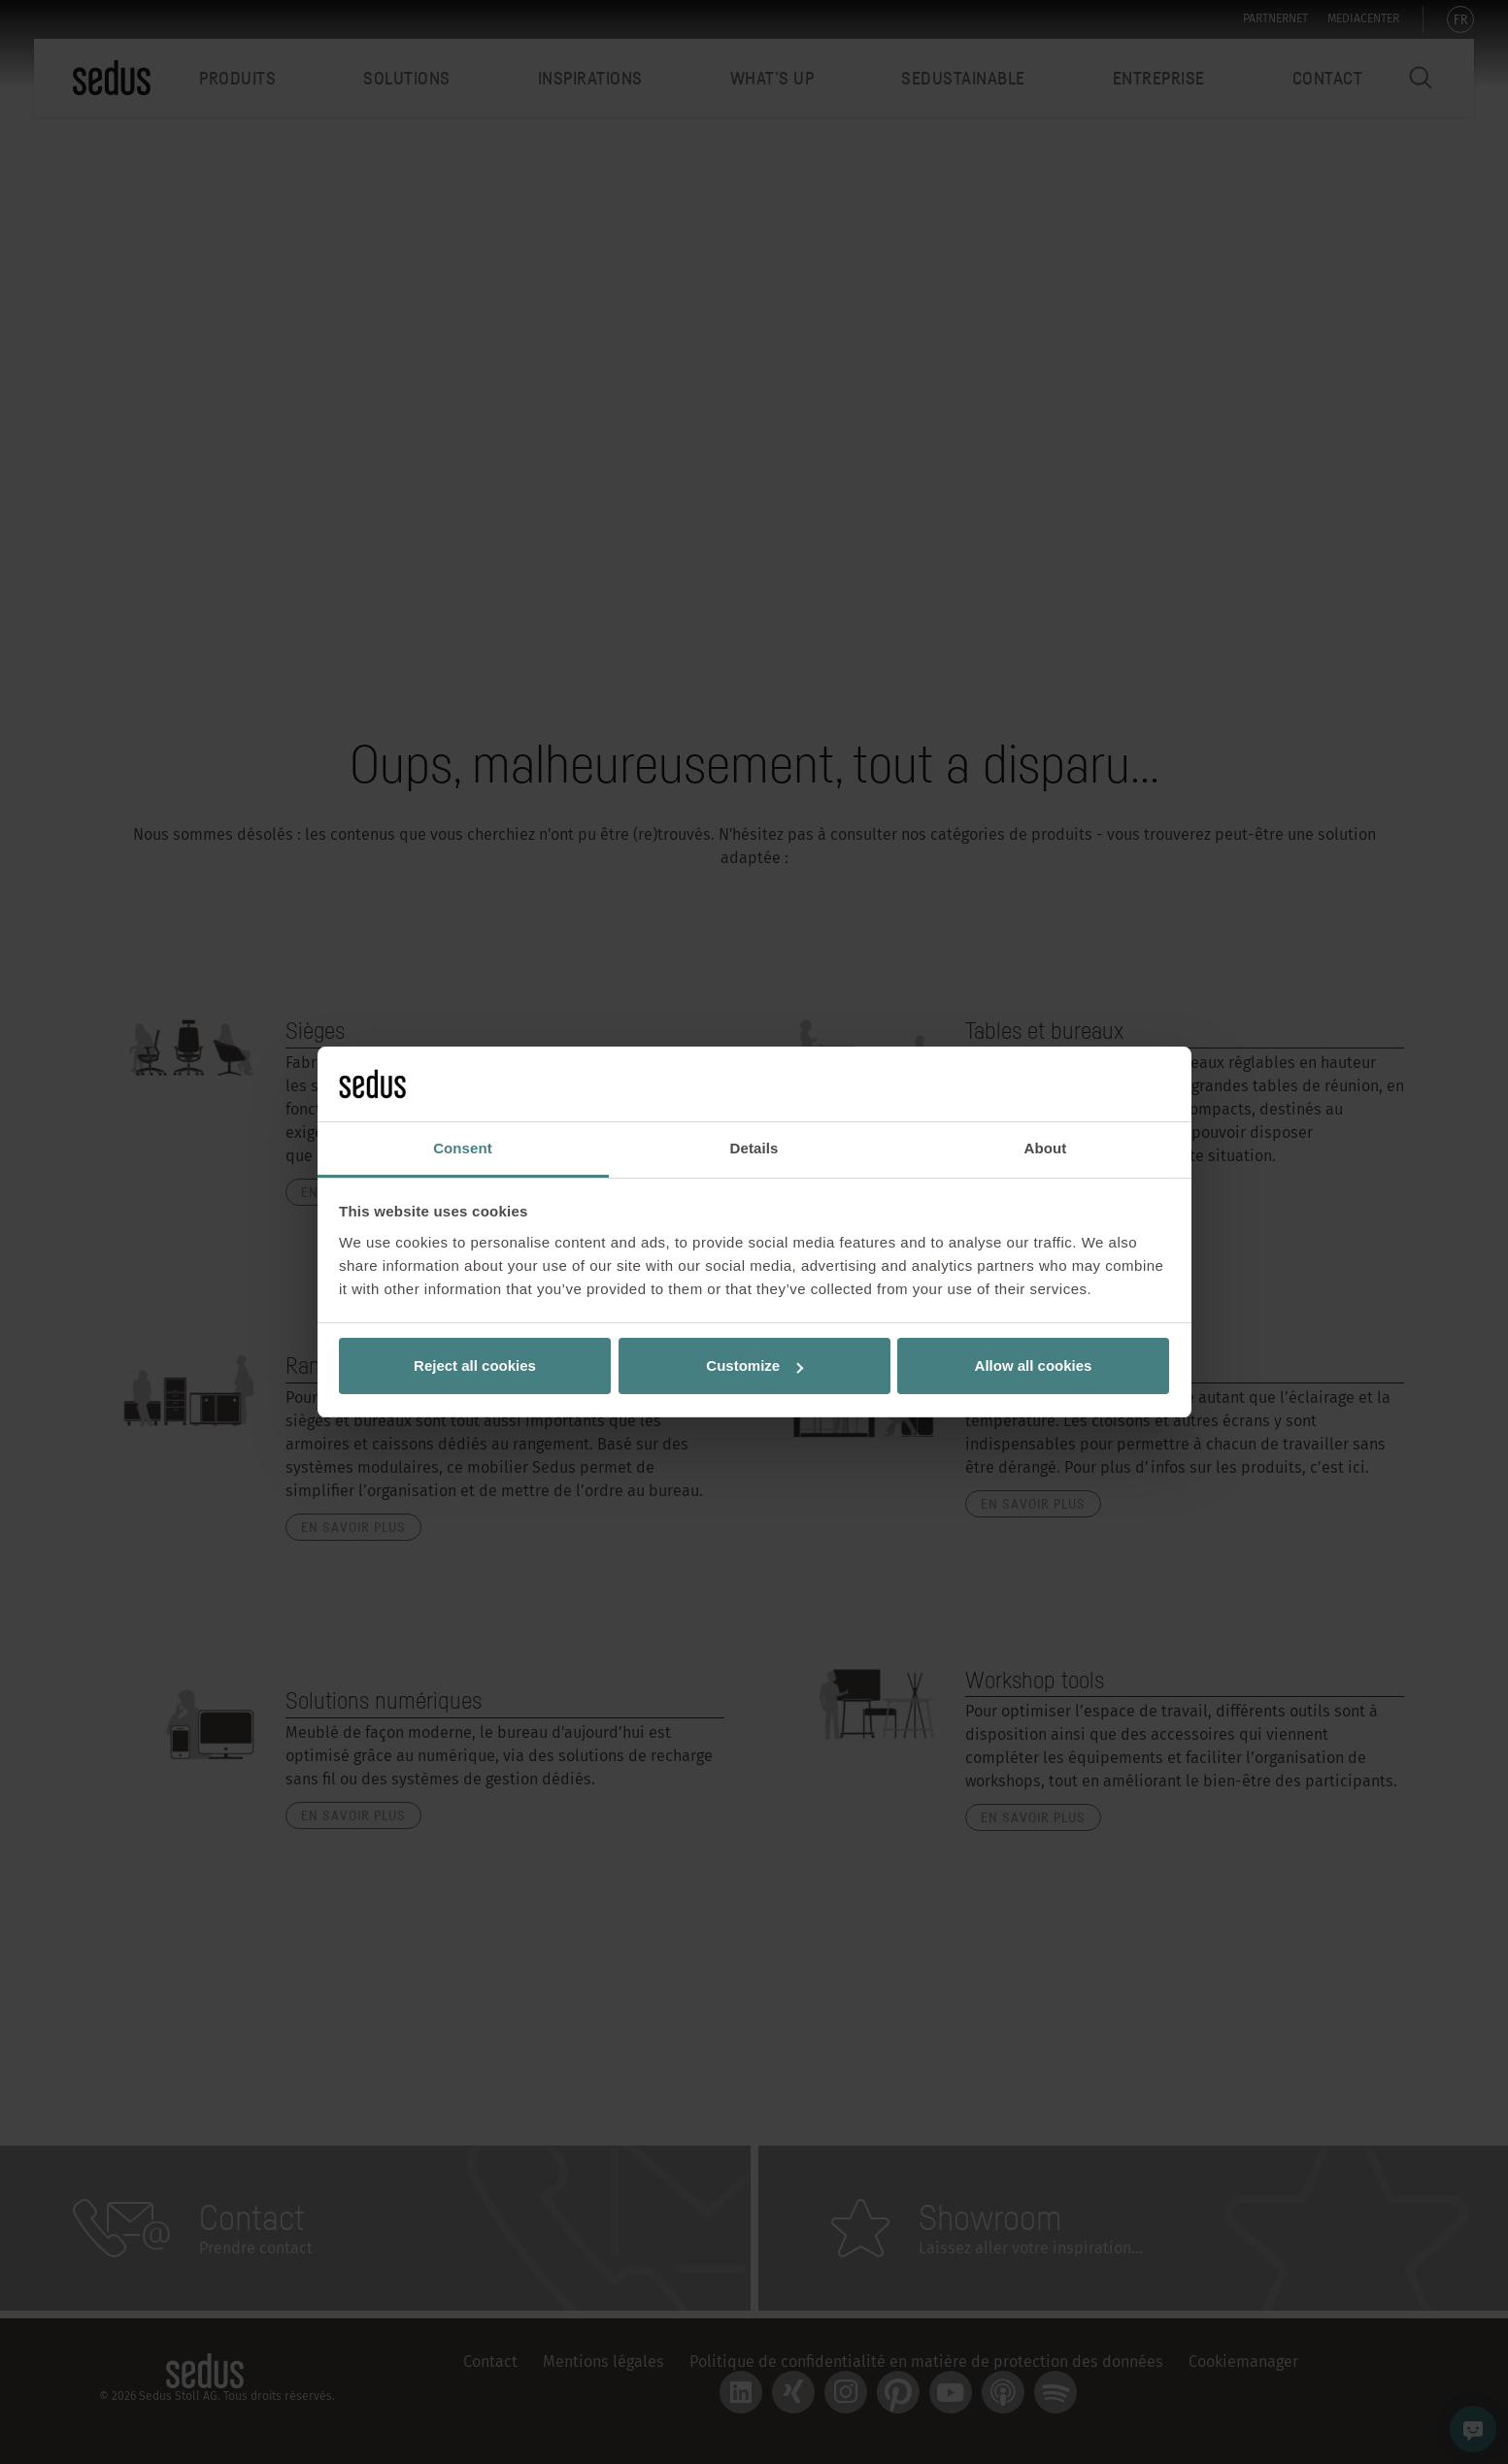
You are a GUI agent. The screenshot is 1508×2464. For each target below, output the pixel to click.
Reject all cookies (475, 1365)
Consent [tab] (462, 1148)
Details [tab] (754, 1148)
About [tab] (1045, 1148)
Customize (754, 1365)
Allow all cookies (1033, 1365)
